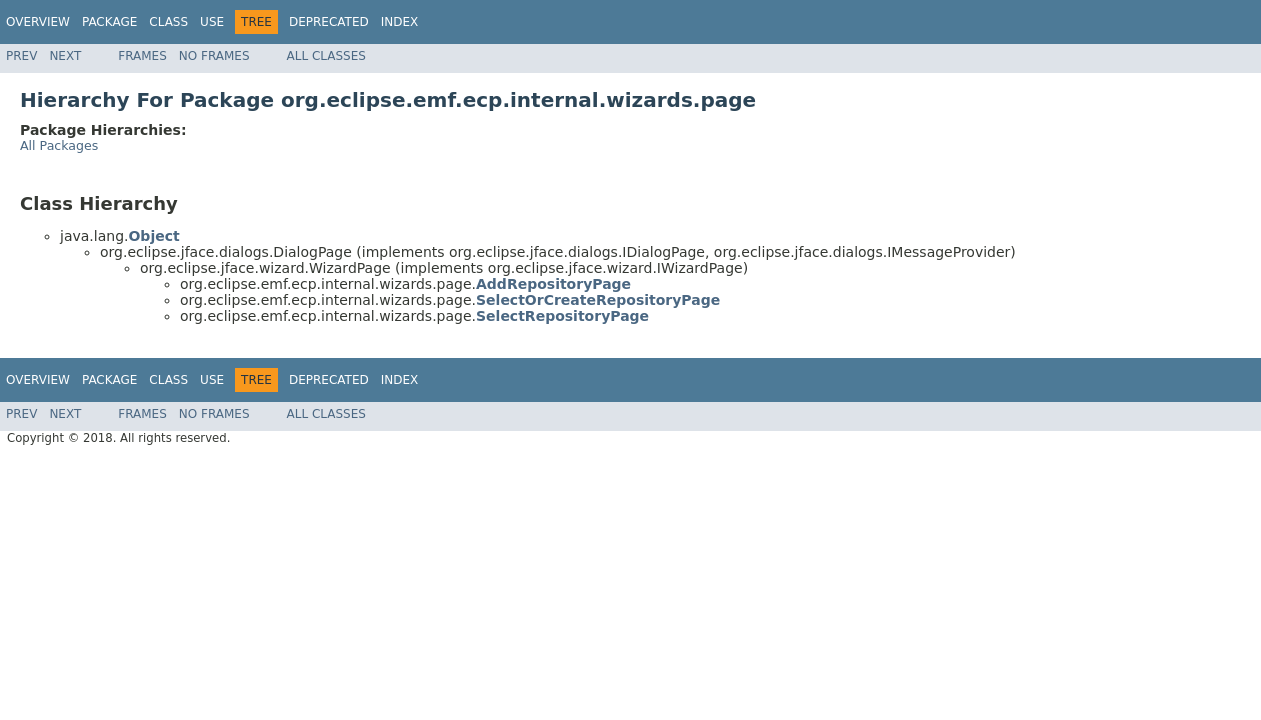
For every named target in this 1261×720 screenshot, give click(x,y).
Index (400, 22)
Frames (142, 56)
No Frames (214, 56)
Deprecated (329, 22)
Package (109, 22)
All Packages (59, 145)
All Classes (326, 56)
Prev (21, 56)
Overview (38, 22)
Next (65, 56)
